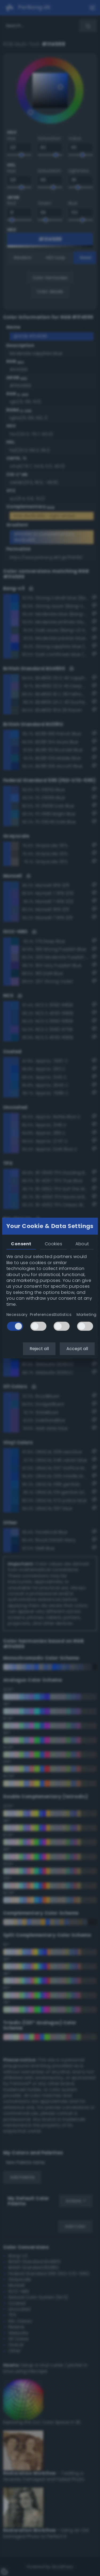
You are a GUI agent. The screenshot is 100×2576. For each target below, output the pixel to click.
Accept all (77, 1349)
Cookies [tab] (53, 1244)
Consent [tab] (21, 1244)
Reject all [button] (39, 1349)
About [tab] (82, 1244)
